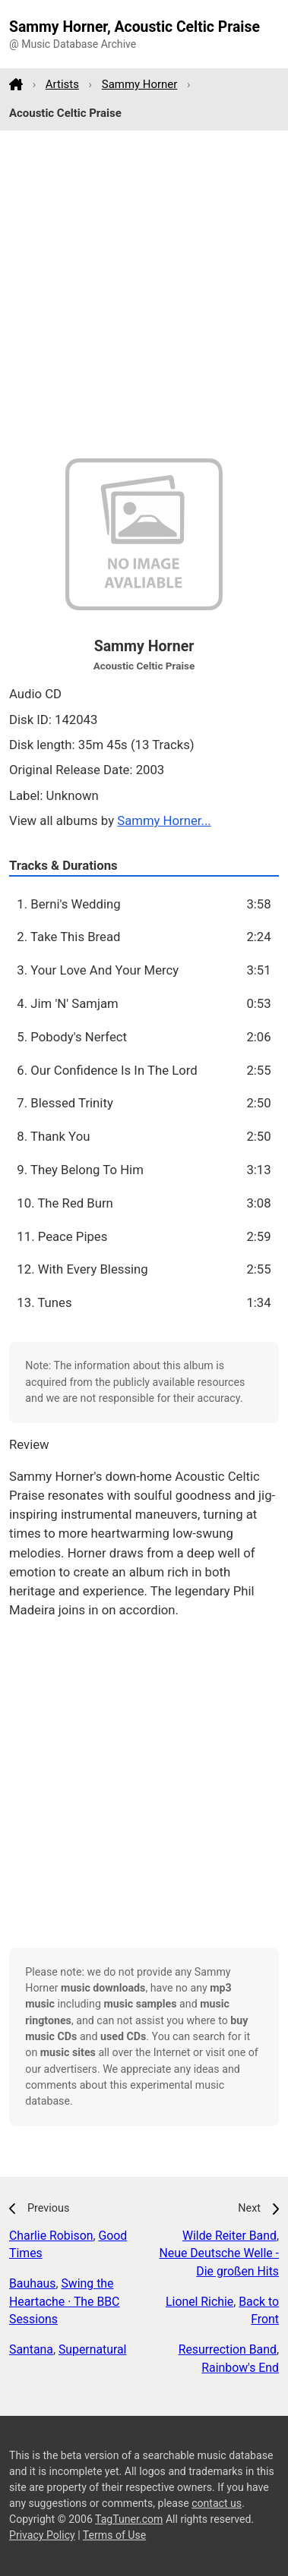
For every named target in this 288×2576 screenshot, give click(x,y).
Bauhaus (32, 2283)
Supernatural (93, 2349)
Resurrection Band (228, 2349)
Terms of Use (114, 2535)
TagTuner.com (129, 2519)
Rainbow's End (240, 2367)
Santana (31, 2349)
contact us (216, 2503)
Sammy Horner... (164, 820)
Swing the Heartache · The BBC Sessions (64, 2301)
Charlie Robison (51, 2235)
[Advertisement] (144, 295)
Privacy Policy (42, 2535)
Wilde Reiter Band (229, 2235)
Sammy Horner (140, 84)
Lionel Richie (199, 2301)
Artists (62, 84)
